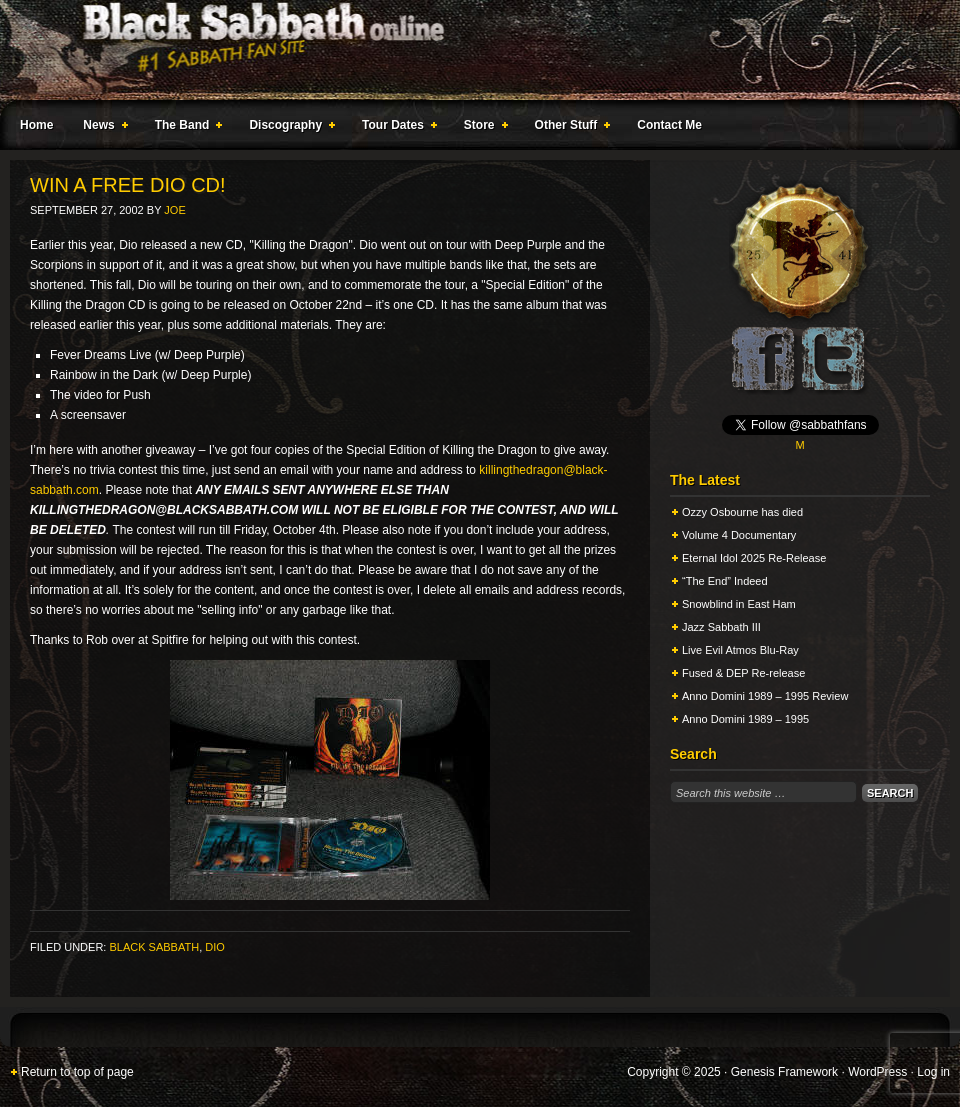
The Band (185, 128)
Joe (174, 210)
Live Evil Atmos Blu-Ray (740, 650)
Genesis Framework (784, 1072)
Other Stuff (569, 128)
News (101, 128)
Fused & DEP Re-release (743, 673)
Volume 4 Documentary (739, 535)
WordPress (877, 1072)
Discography (288, 128)
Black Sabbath (154, 947)
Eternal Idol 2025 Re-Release (754, 558)
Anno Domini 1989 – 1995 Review (765, 696)
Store (482, 128)
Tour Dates (395, 128)
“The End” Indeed (725, 581)
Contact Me (669, 125)
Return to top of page (77, 1072)
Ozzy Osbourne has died (742, 512)
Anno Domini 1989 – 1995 (745, 719)
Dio (215, 947)
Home (36, 125)
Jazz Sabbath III (721, 627)
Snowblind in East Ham (739, 604)
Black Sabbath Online (470, 50)
